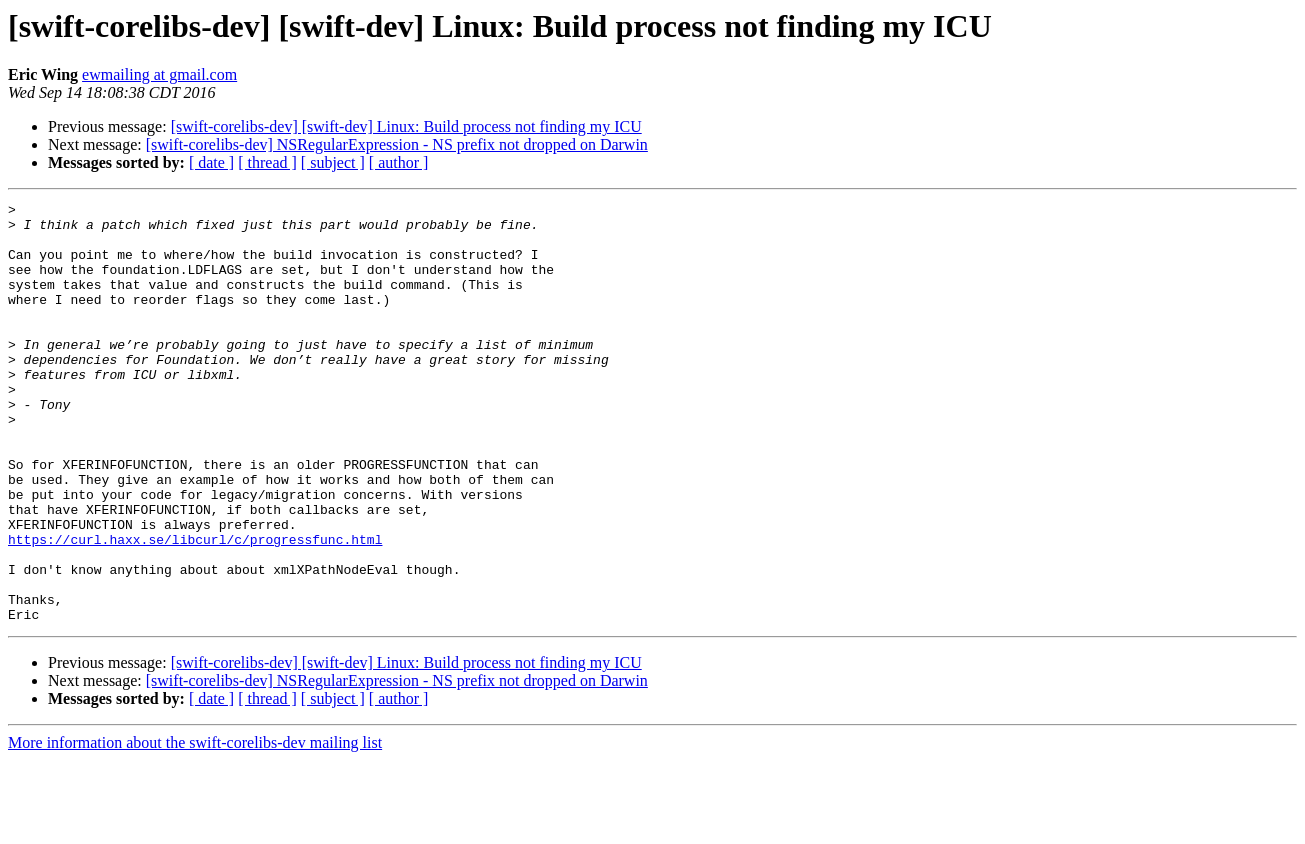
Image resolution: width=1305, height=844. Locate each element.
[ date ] (211, 162)
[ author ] (399, 162)
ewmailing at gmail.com (159, 74)
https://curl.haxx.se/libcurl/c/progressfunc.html (195, 608)
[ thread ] (267, 162)
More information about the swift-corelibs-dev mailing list (195, 826)
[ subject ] (333, 162)
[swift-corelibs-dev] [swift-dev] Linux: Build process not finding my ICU (406, 126)
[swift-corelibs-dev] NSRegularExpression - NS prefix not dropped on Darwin (397, 144)
